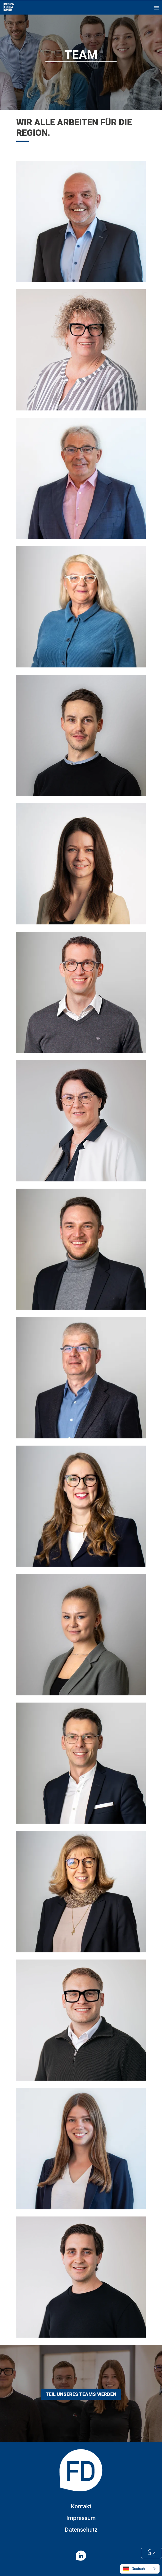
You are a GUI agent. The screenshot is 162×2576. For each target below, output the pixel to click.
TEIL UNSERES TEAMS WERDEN (81, 2394)
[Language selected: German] (140, 2569)
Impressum (81, 2518)
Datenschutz (81, 2529)
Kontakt (81, 2506)
